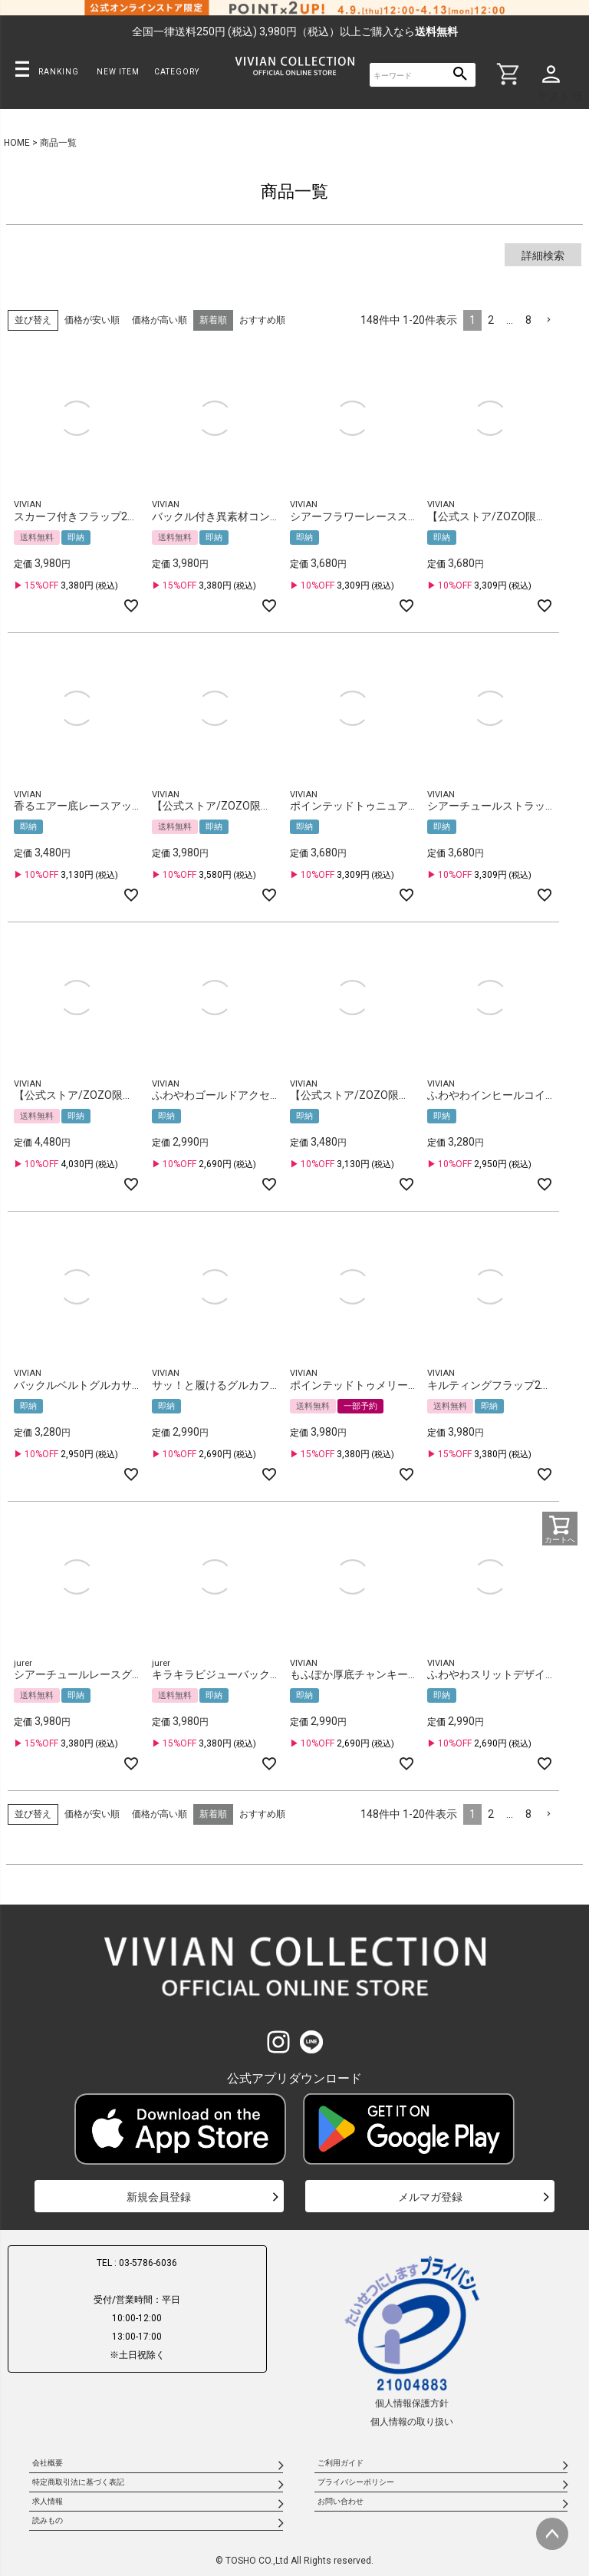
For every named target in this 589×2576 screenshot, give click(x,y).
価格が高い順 (159, 320)
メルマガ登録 (430, 2197)
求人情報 (47, 2501)
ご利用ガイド (341, 2463)
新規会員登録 (159, 2197)
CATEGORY (176, 72)
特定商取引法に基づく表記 (78, 2482)
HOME (17, 142)
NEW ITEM (118, 72)
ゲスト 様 (560, 96)
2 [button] (491, 320)
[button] (548, 320)
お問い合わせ (341, 2501)
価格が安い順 (92, 320)
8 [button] (528, 320)
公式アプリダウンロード (294, 2078)
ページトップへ (552, 2534)
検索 (460, 75)
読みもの (47, 2520)
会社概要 (47, 2463)
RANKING (58, 72)
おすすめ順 (262, 320)
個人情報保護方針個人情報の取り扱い (412, 2340)
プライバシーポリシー (356, 2482)
